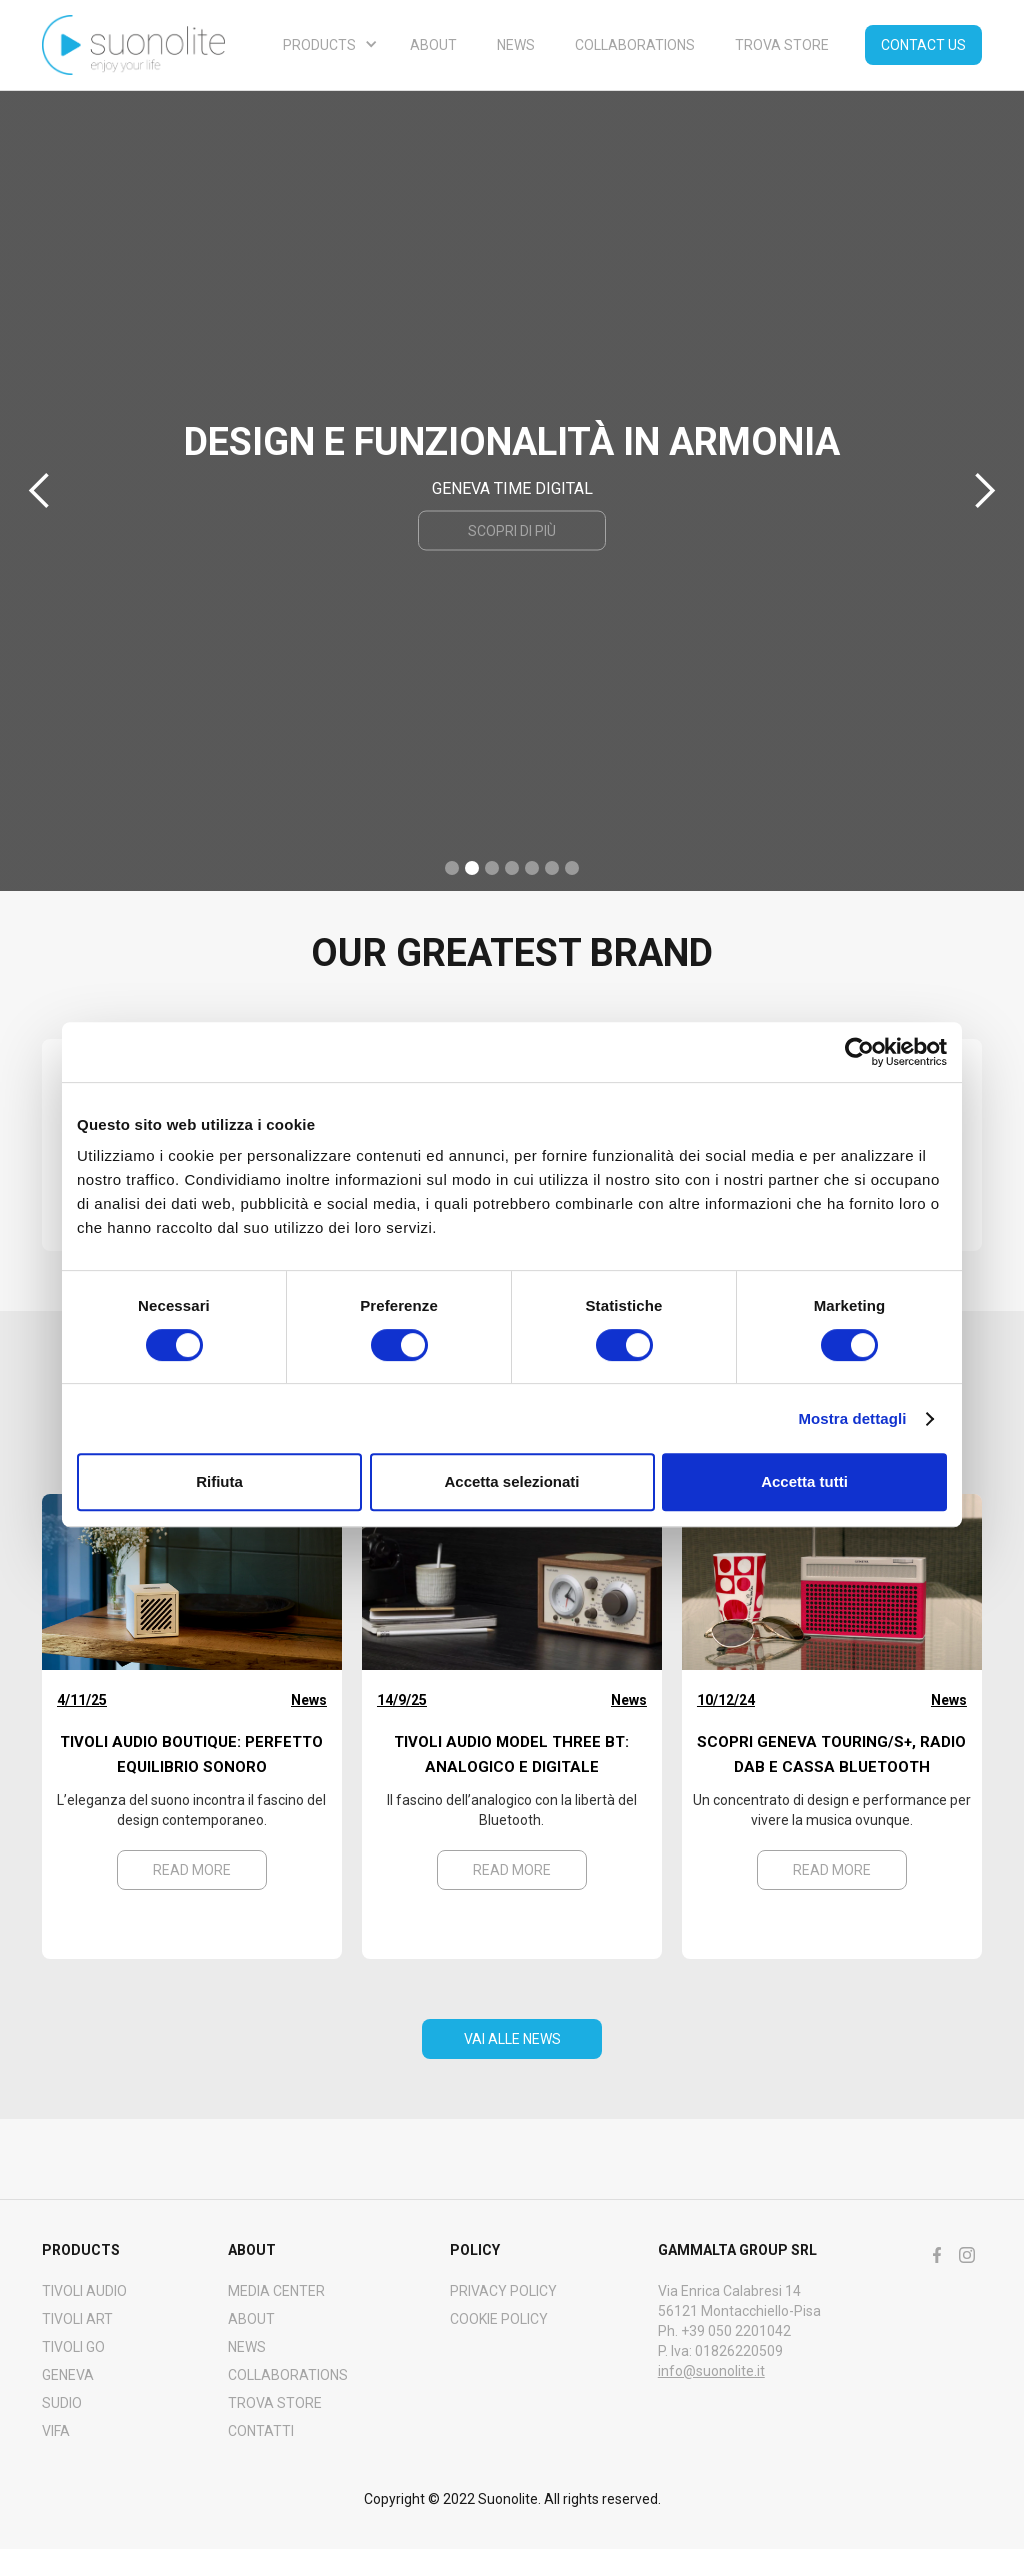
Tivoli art (77, 2319)
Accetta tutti (804, 1481)
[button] (326, 45)
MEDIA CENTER (276, 2291)
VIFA (56, 2431)
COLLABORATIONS (288, 2375)
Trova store (782, 45)
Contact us (923, 45)
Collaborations (635, 45)
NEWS (516, 45)
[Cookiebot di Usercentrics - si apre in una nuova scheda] (859, 1052)
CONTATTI (261, 2431)
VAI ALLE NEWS (512, 2039)
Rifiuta (219, 1481)
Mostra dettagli (852, 1418)
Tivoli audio (84, 2291)
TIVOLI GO (73, 2347)
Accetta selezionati (511, 1481)
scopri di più (512, 531)
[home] (133, 45)
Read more (192, 1870)
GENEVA (68, 2375)
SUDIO (62, 2403)
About (433, 45)
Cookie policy (499, 2319)
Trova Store (275, 2403)
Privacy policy (503, 2291)
